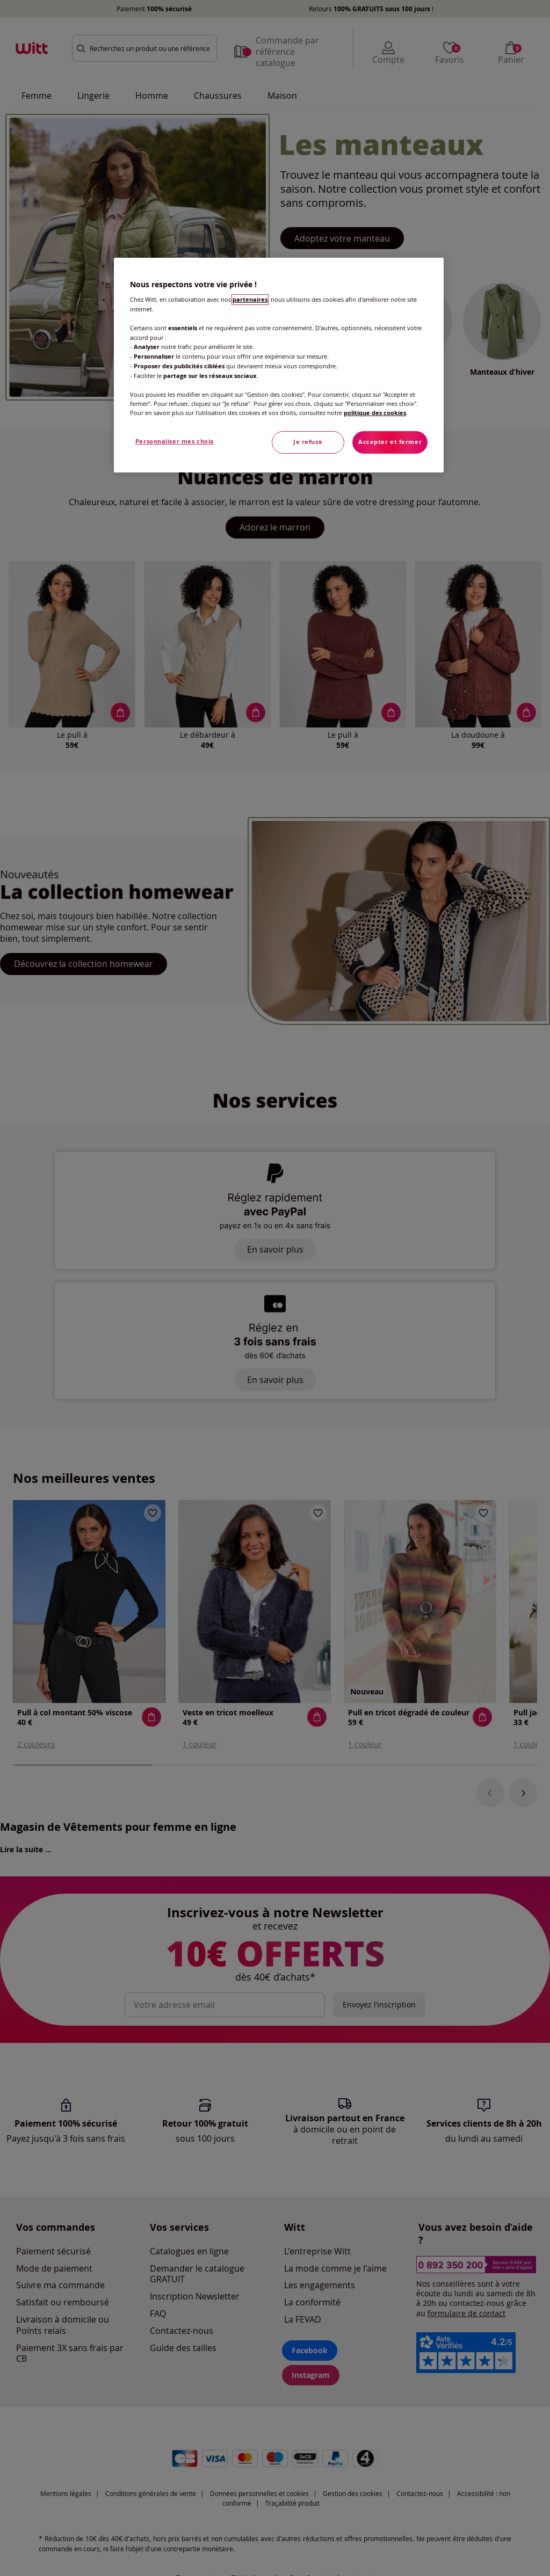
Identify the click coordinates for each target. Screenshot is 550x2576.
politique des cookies (375, 413)
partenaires (250, 299)
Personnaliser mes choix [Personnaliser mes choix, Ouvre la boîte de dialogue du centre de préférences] (174, 441)
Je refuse (307, 442)
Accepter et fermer (390, 442)
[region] (279, 365)
